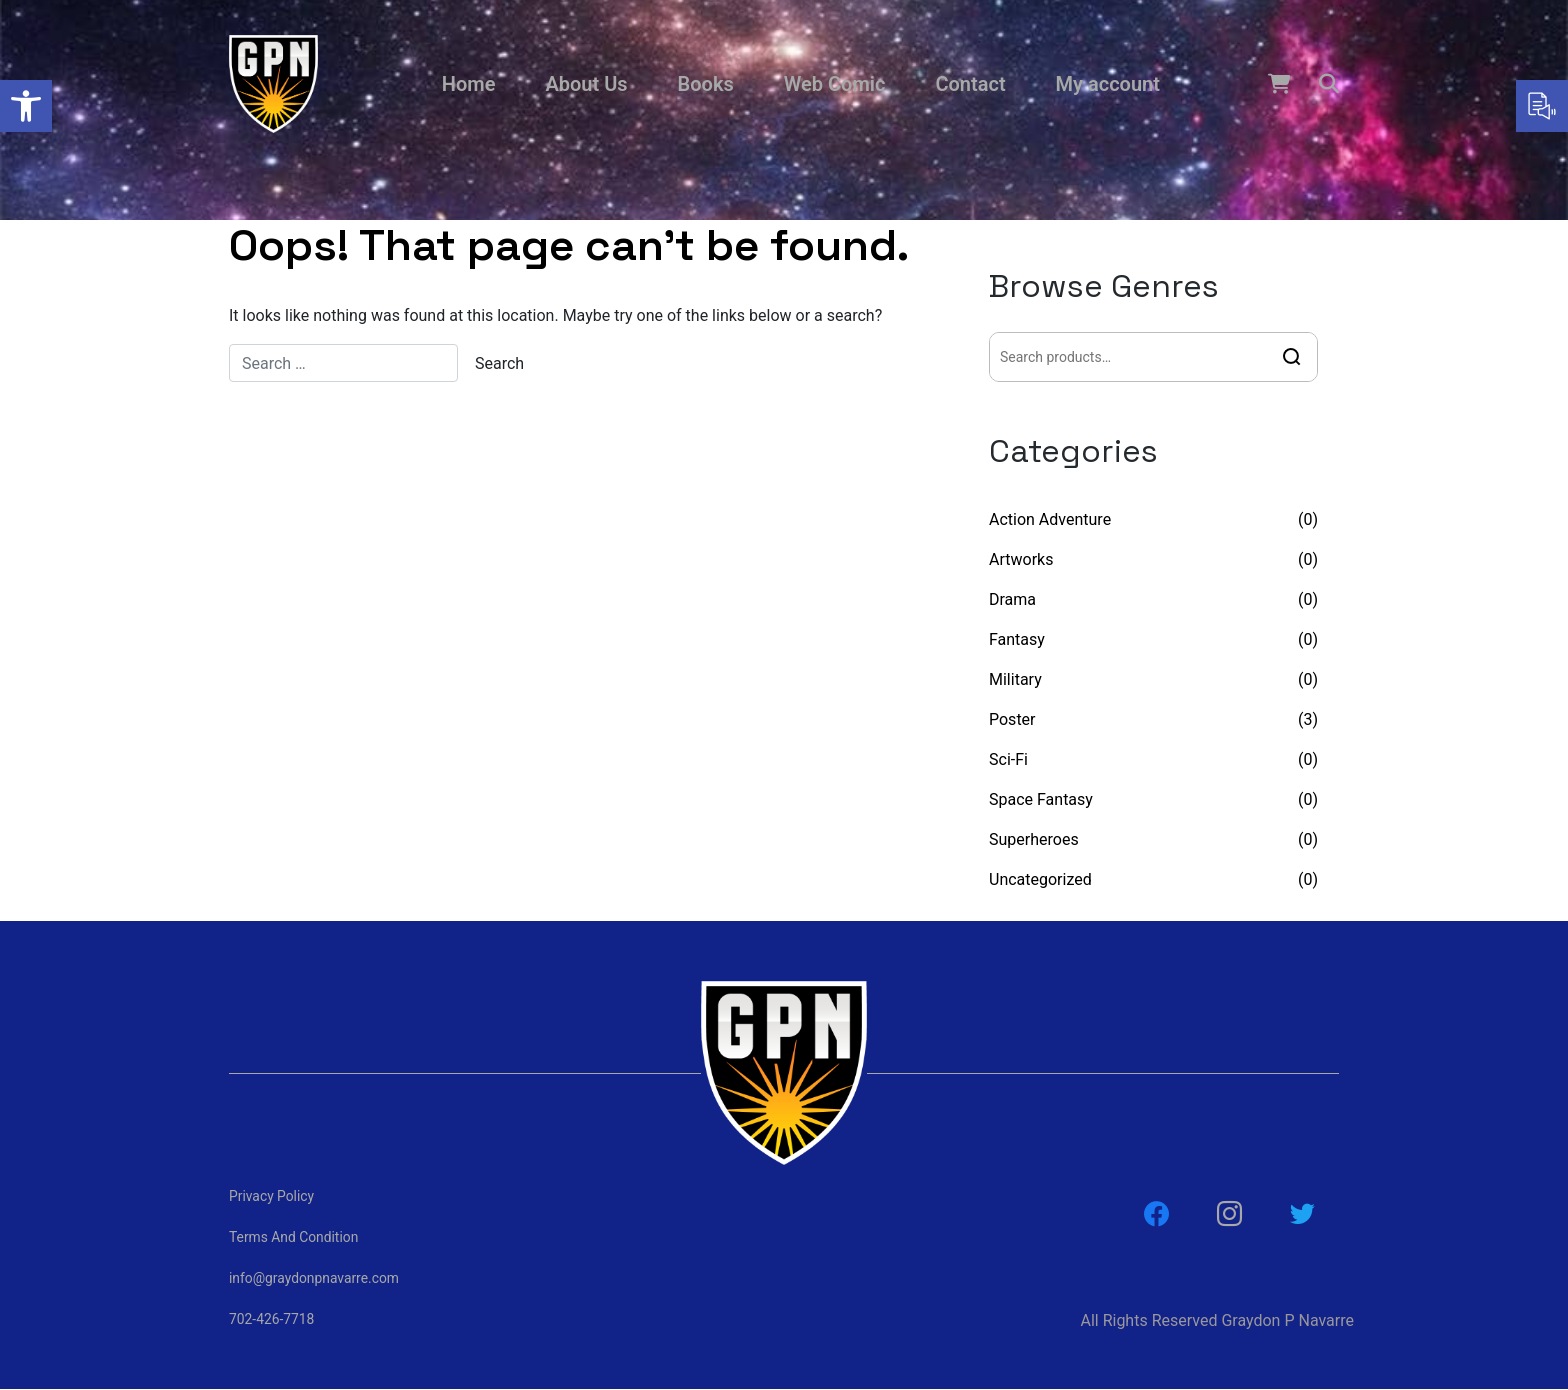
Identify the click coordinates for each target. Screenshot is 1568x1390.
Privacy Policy (272, 1196)
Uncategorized (1040, 879)
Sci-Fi (1008, 759)
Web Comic (835, 84)
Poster (1012, 719)
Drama (1012, 599)
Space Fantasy (1041, 799)
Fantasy (1017, 639)
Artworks (1021, 559)
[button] (26, 106)
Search (1292, 357)
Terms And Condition (294, 1237)
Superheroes (1034, 839)
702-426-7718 (272, 1319)
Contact (970, 84)
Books (706, 84)
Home (469, 84)
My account (1108, 84)
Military (1015, 679)
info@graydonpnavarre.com (315, 1278)
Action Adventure (1050, 519)
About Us (586, 84)
